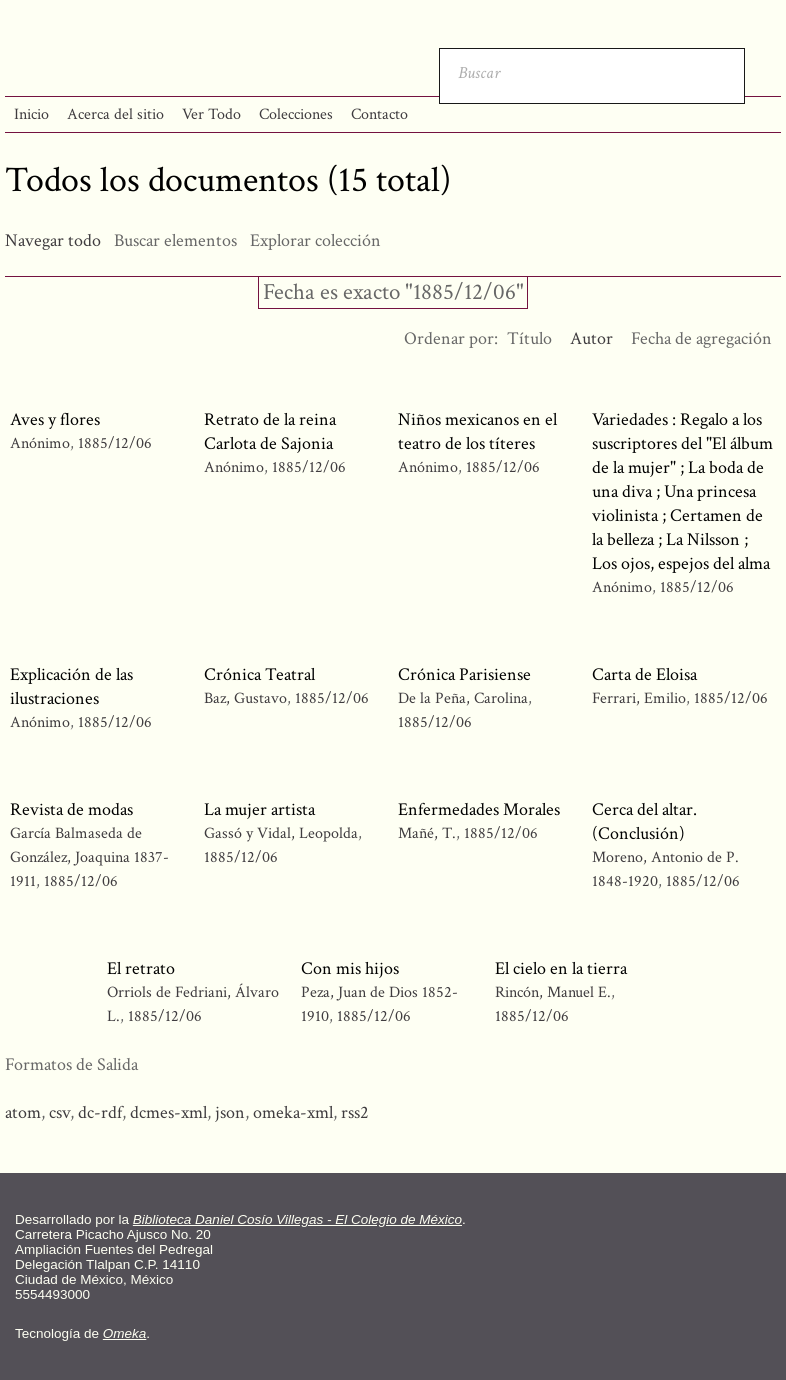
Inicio (31, 114)
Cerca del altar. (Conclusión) (644, 821)
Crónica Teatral (259, 674)
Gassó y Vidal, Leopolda (281, 833)
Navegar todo (53, 240)
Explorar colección (315, 240)
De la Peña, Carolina (463, 698)
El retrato (141, 968)
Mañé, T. (429, 833)
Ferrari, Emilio (639, 698)
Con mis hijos (350, 968)
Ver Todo (211, 114)
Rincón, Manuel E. (555, 992)
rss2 (355, 1112)
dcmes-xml (168, 1112)
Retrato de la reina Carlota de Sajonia (270, 431)
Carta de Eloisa (644, 674)
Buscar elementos (175, 240)
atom (23, 1112)
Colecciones (296, 114)
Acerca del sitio (115, 114)
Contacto (379, 114)
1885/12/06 (115, 443)
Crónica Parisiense (464, 674)
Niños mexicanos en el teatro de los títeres (477, 431)
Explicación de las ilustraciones (71, 686)
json (230, 1112)
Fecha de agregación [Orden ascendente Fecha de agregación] (701, 338)
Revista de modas (71, 809)
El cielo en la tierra (561, 968)
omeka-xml (293, 1112)
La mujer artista (259, 809)
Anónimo (40, 443)
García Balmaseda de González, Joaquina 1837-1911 (89, 857)
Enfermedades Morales (479, 809)
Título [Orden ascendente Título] (529, 338)
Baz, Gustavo (245, 698)
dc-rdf (100, 1112)
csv (59, 1112)
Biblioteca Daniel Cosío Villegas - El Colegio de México (297, 1219)
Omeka (125, 1333)
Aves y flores (55, 419)
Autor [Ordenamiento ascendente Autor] (591, 338)
